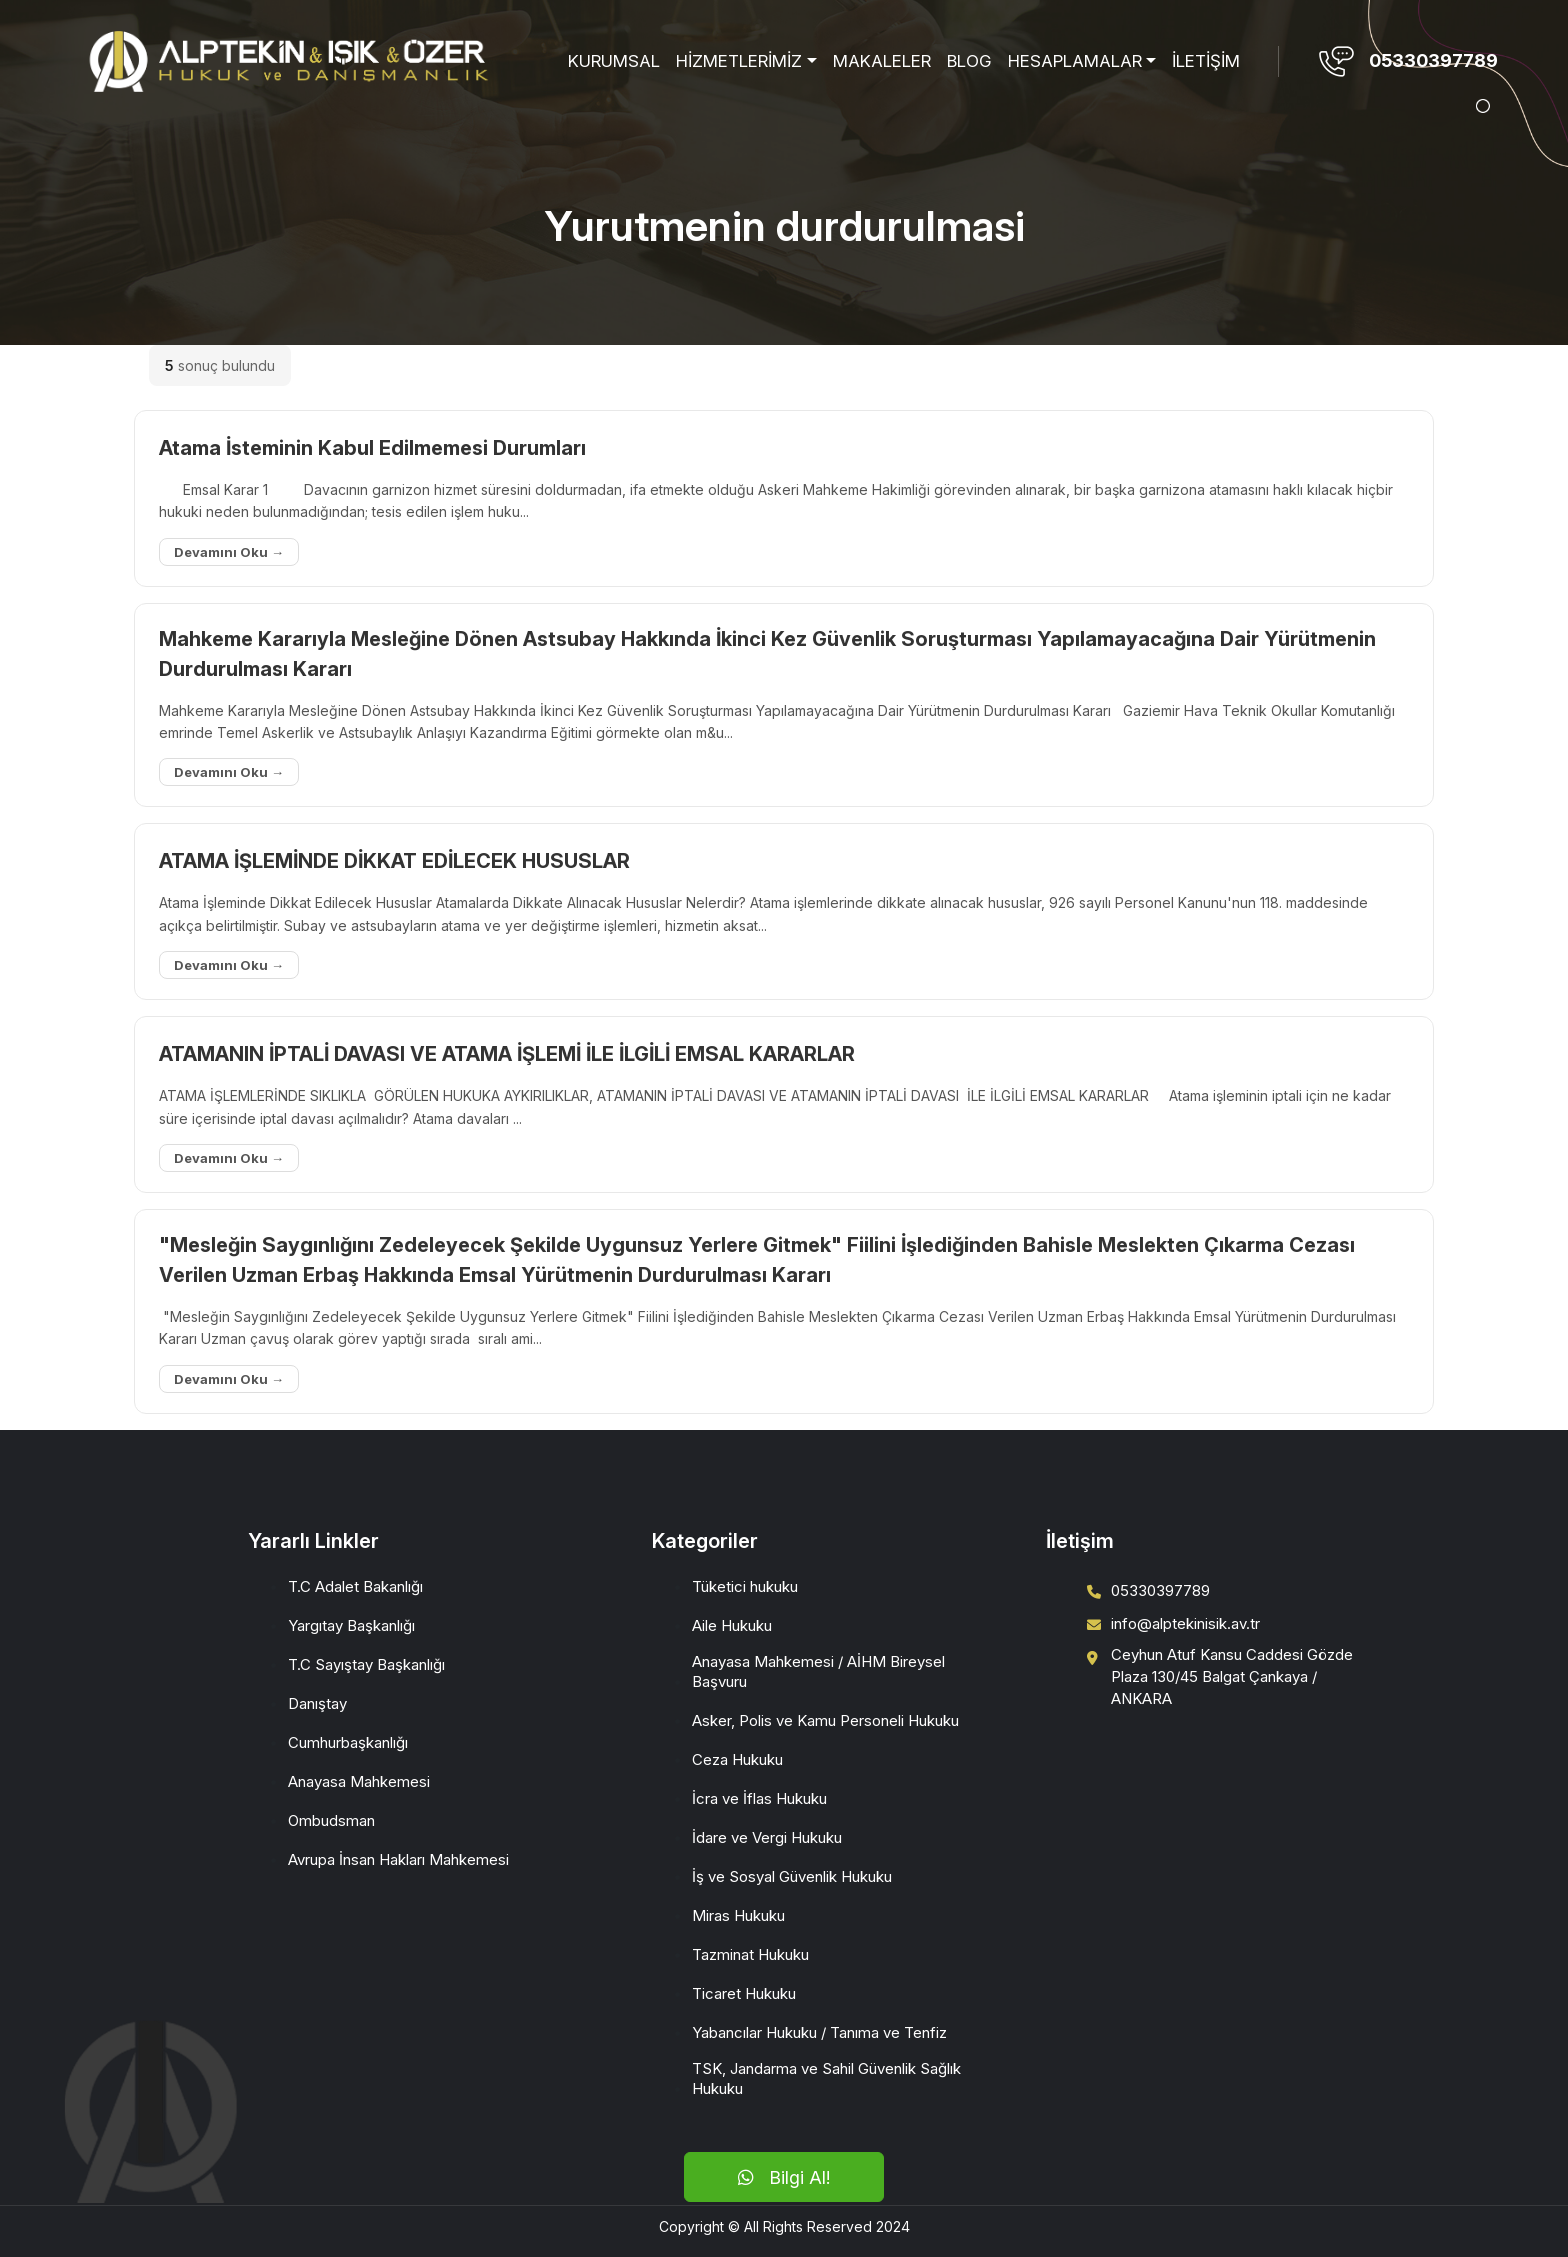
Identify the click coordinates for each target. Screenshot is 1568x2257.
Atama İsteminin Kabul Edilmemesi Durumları (372, 448)
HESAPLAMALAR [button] (1075, 61)
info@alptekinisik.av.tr (1185, 1623)
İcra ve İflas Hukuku (759, 1798)
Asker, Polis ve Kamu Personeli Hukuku (825, 1720)
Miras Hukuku (738, 1915)
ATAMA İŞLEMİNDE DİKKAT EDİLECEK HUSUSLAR (394, 861)
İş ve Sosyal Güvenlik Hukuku (792, 1876)
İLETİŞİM (1206, 61)
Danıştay (317, 1703)
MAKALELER (882, 61)
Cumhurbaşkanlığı (348, 1742)
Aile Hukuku (732, 1625)
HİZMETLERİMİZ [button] (739, 61)
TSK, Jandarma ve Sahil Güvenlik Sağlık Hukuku (826, 2078)
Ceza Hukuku (737, 1759)
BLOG (969, 61)
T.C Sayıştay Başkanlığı (366, 1664)
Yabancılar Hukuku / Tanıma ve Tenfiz (819, 2032)
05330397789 (1433, 61)
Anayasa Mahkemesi (359, 1781)
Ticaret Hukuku (744, 1993)
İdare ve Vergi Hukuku (767, 1837)
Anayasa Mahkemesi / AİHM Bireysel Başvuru (818, 1671)
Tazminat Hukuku (750, 1954)
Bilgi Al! (784, 2177)
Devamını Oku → (229, 552)
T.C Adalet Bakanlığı (355, 1586)
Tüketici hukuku (745, 1586)
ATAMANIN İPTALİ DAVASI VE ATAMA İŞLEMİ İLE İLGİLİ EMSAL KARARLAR (507, 1054)
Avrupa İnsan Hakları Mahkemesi (398, 1859)
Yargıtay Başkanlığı (351, 1625)
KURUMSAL (614, 61)
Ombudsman (331, 1820)
